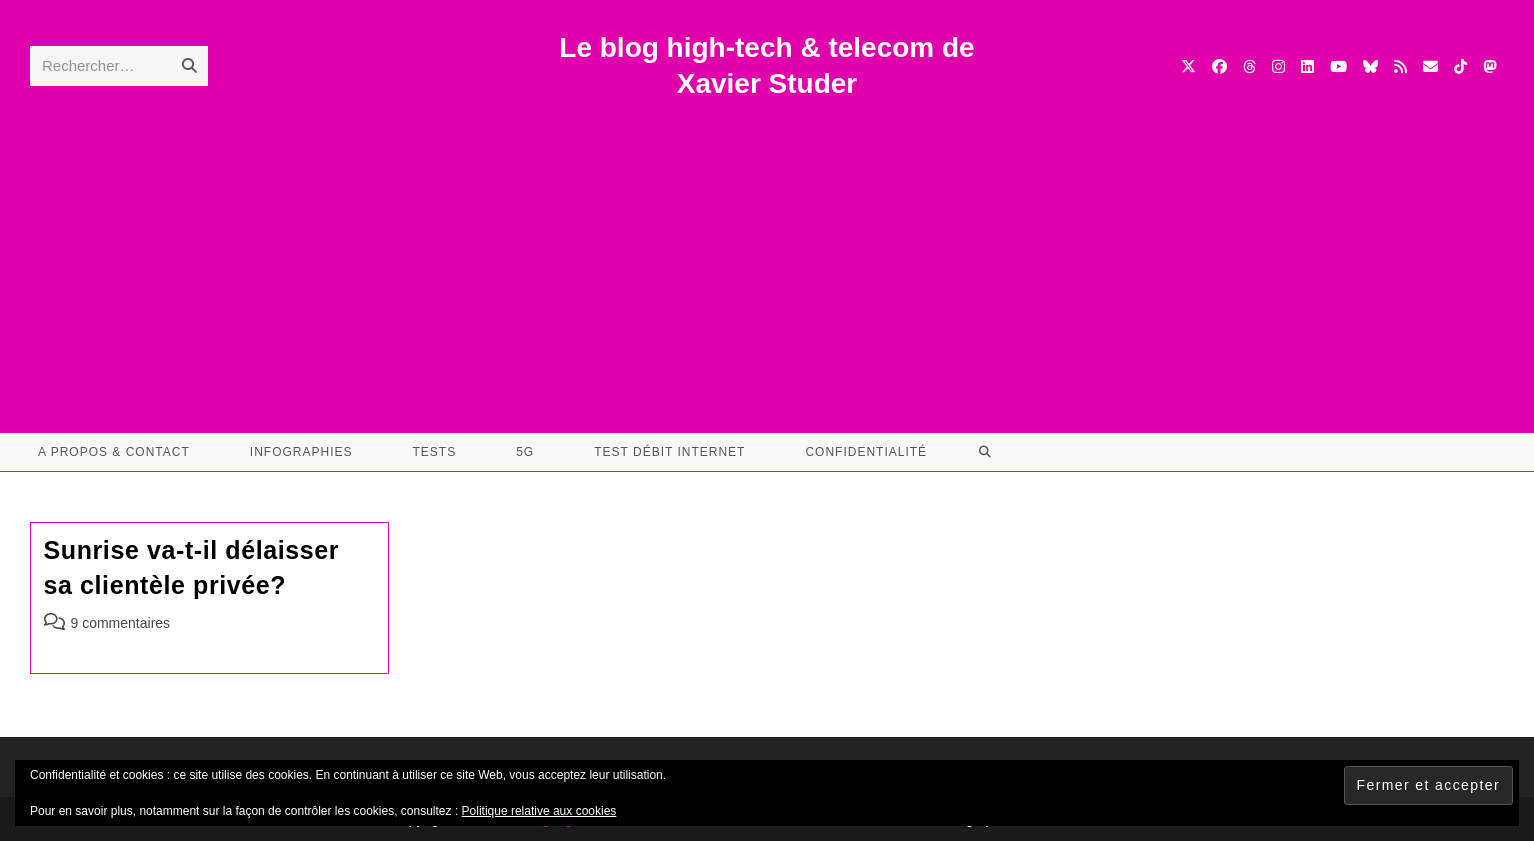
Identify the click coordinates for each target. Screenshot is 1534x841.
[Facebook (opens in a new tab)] (1219, 66)
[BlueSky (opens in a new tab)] (1370, 66)
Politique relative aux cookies (539, 811)
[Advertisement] (767, 253)
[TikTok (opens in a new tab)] (1460, 66)
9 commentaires (121, 623)
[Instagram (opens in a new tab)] (1278, 66)
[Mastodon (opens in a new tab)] (1489, 66)
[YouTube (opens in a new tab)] (1338, 66)
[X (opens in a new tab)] (1188, 66)
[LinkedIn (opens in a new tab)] (1307, 66)
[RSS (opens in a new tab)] (1400, 66)
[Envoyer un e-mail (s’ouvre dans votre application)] (1430, 66)
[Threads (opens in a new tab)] (1249, 66)
